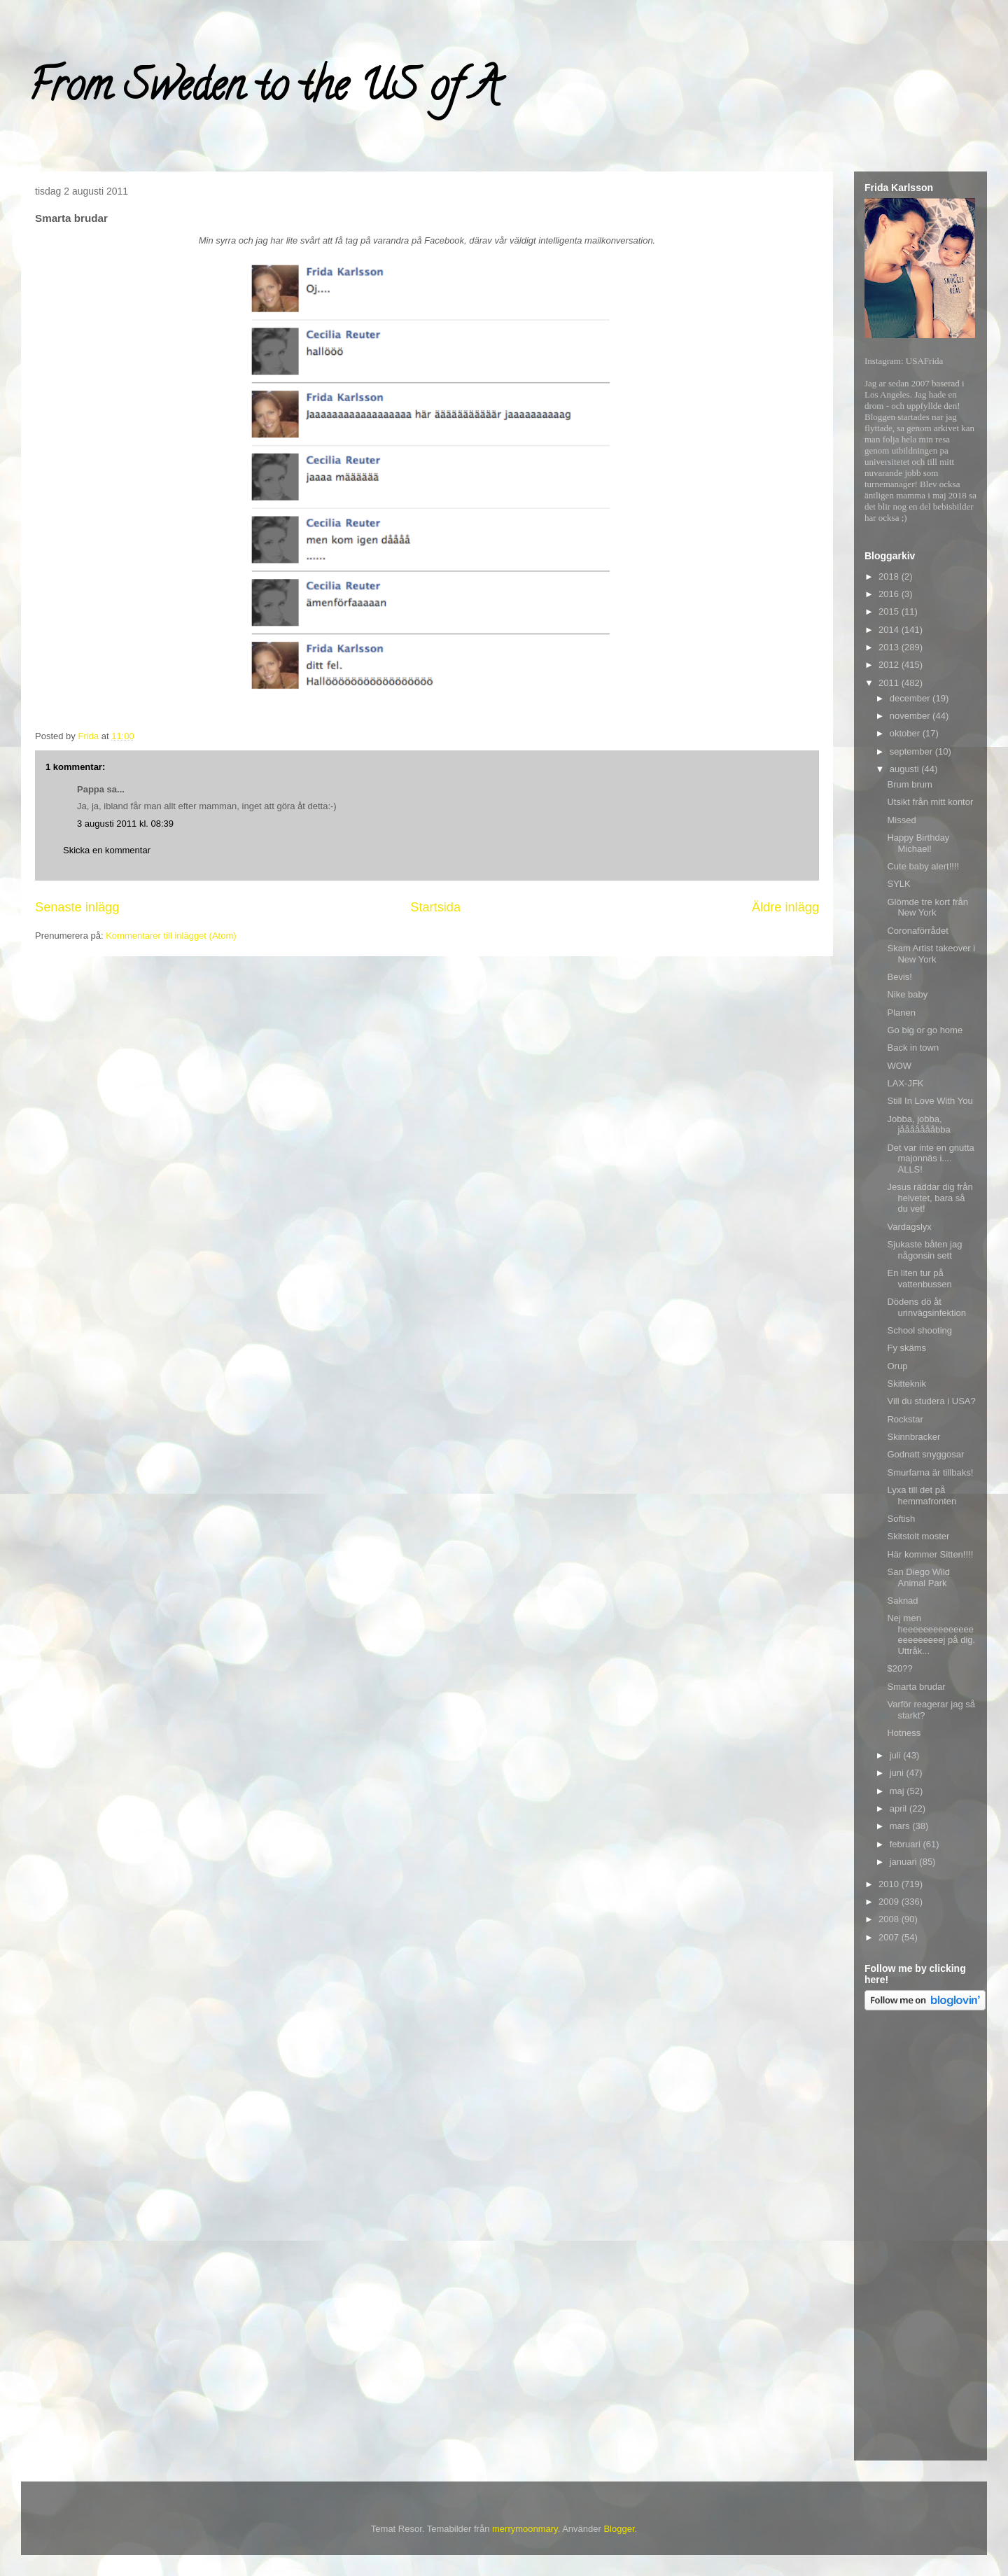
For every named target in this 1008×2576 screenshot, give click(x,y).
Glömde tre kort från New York (927, 907)
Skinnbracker (913, 1437)
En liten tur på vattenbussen (919, 1278)
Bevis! (899, 977)
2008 (890, 1919)
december (911, 698)
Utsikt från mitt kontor (930, 802)
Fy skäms (906, 1348)
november (911, 715)
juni (898, 1773)
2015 (890, 611)
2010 (890, 1884)
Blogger (618, 2529)
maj (898, 1791)
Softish (901, 1518)
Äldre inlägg (785, 907)
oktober (906, 733)
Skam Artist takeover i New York (931, 954)
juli (897, 1755)
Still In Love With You (929, 1101)
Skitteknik (906, 1383)
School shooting (919, 1330)
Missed (901, 820)
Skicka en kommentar (106, 850)
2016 (890, 594)
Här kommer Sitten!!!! (930, 1554)
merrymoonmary (525, 2529)
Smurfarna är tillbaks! (930, 1472)
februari (906, 1844)
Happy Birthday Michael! (918, 843)
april (899, 1808)
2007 (890, 1937)
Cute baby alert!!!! (923, 866)
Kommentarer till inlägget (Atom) (171, 935)
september (912, 751)
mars (901, 1826)
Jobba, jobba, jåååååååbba (918, 1124)
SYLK (898, 883)
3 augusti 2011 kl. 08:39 (125, 823)
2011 (890, 683)
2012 (890, 664)
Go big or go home (924, 1030)
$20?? (899, 1668)
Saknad (902, 1600)
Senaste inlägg (77, 907)
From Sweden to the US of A (263, 90)
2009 (890, 1901)
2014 (890, 629)
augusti (906, 769)
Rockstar (905, 1419)
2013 (890, 647)
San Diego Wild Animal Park (918, 1577)
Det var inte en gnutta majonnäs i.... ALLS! (930, 1158)
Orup (897, 1366)
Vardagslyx (909, 1227)
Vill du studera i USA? (931, 1401)
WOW (899, 1065)
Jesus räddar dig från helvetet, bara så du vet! (929, 1198)
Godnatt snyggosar (925, 1454)
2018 (890, 576)
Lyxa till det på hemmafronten (921, 1495)
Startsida (435, 907)
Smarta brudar (916, 1686)
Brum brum (909, 784)
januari (905, 1861)
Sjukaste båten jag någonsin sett (924, 1250)
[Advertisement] (920, 2238)
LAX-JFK (905, 1083)
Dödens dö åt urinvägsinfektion (926, 1307)
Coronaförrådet (917, 930)
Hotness (903, 1733)
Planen (901, 1012)
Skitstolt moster (918, 1536)
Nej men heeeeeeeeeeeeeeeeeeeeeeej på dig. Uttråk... (931, 1634)
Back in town (913, 1047)
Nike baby (907, 994)
